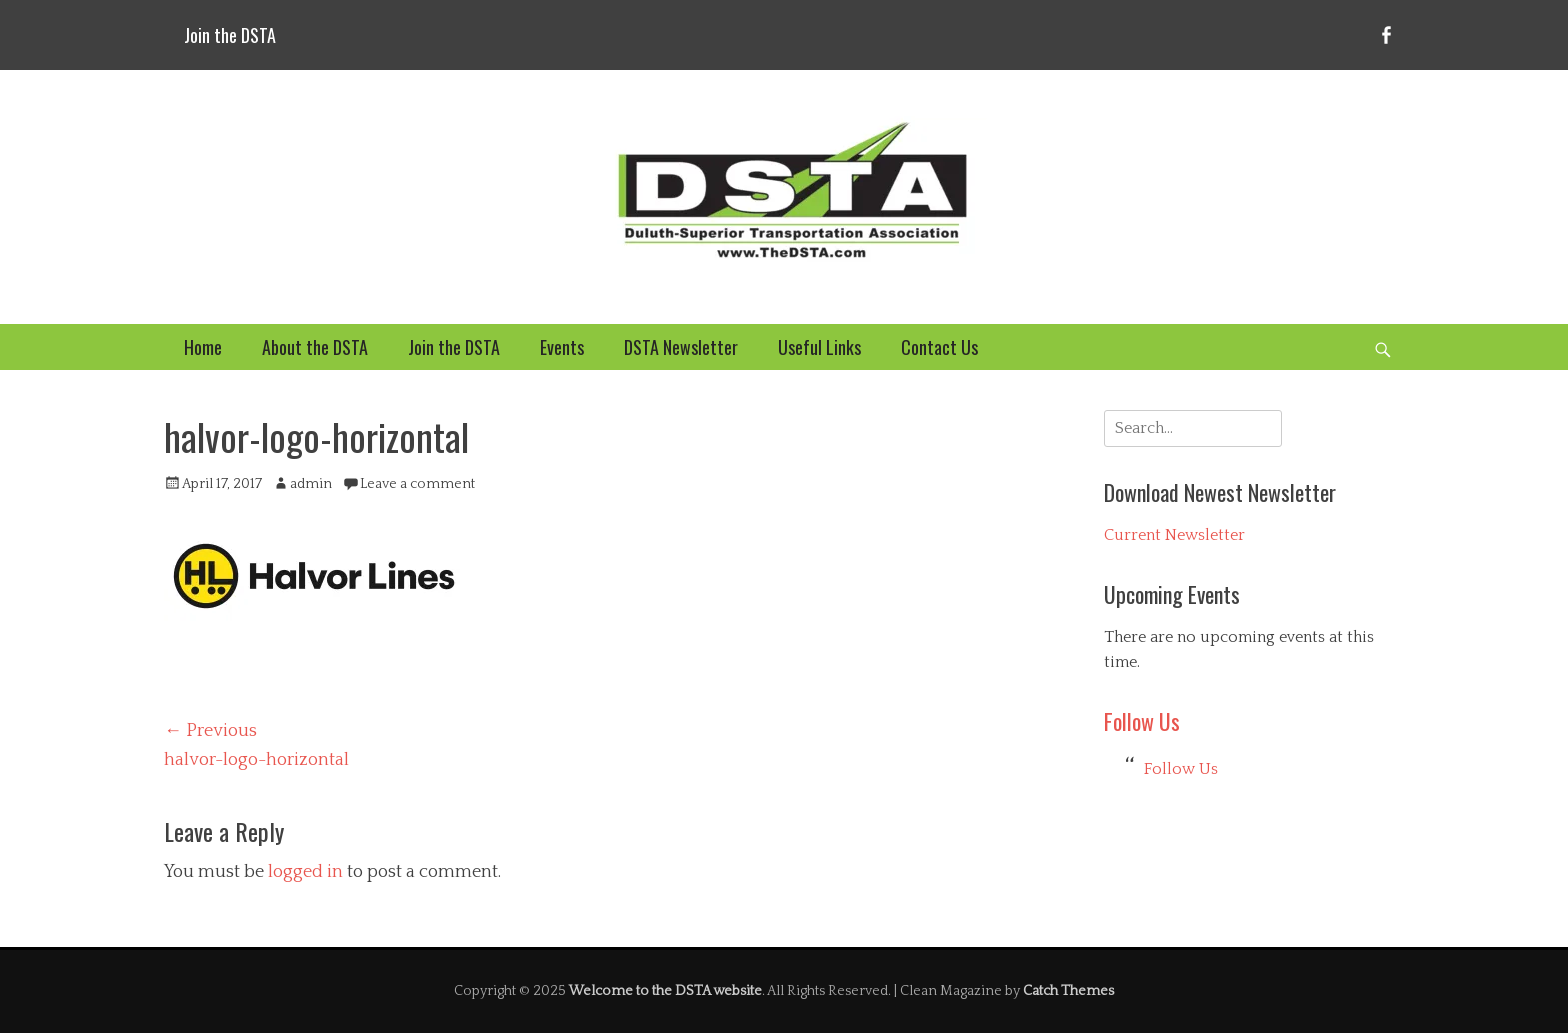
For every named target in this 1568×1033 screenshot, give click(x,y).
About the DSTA (315, 347)
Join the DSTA (230, 35)
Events (562, 347)
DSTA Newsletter (681, 347)
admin (311, 484)
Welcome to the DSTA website (665, 991)
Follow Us (1142, 721)
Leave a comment (417, 484)
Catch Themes (1068, 991)
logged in (305, 872)
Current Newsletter (1174, 535)
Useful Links (819, 347)
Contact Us (939, 347)
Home (203, 347)
